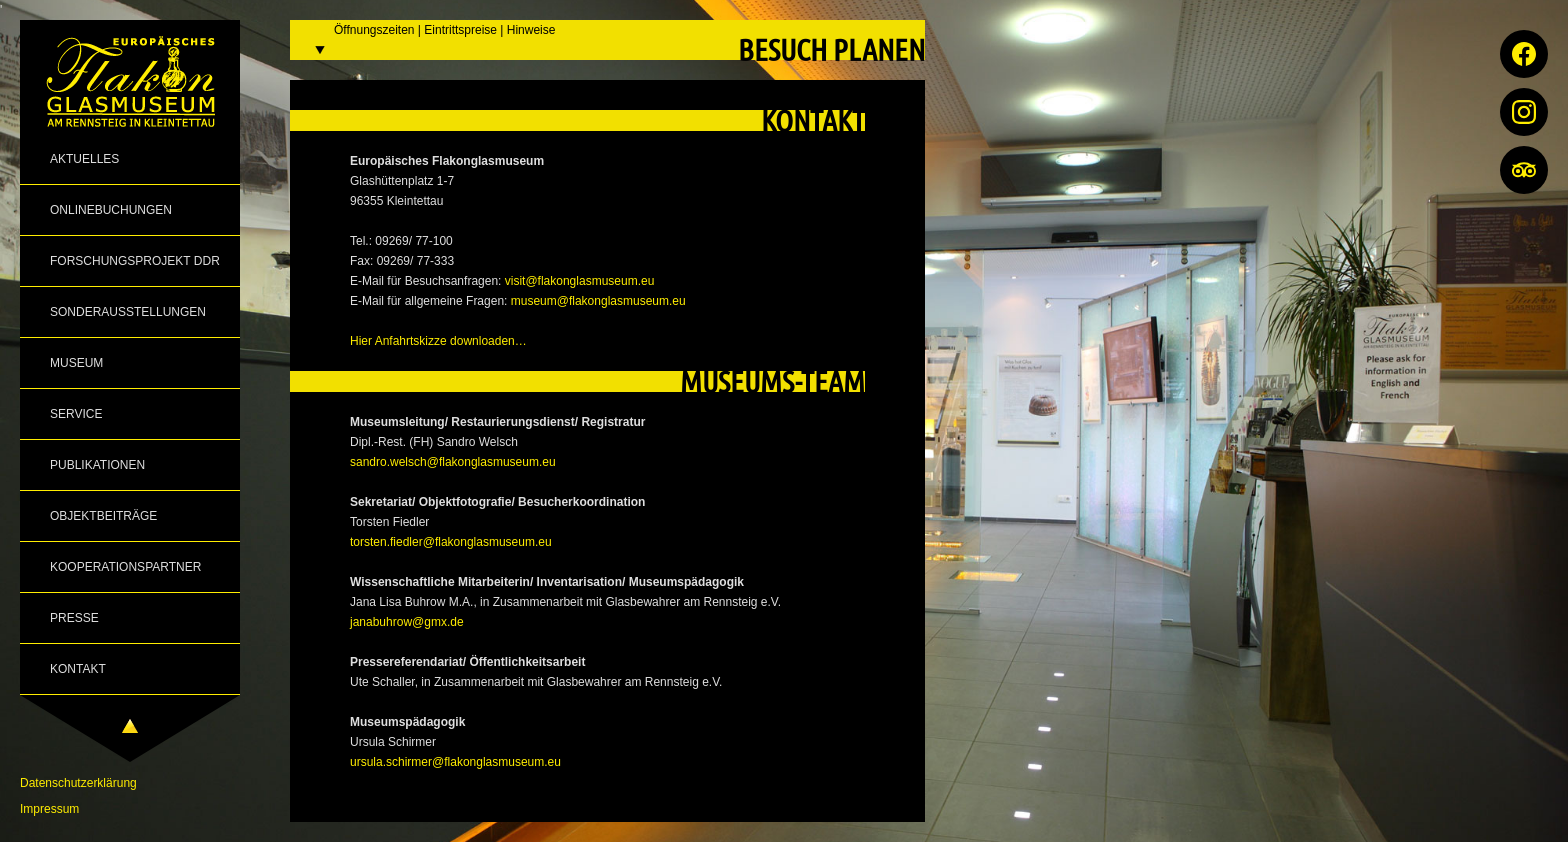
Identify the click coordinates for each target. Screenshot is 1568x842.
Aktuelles (84, 159)
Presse (74, 618)
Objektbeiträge (103, 516)
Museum (76, 363)
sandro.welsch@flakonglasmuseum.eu (453, 462)
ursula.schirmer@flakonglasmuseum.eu (455, 762)
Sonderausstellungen (128, 312)
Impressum (49, 809)
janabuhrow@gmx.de (407, 622)
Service (76, 414)
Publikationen (97, 465)
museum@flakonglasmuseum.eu (598, 301)
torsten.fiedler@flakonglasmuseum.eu (451, 542)
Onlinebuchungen (111, 210)
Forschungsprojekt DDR (135, 261)
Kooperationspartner (125, 567)
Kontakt (78, 669)
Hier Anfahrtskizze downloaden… (438, 341)
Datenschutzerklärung (78, 783)
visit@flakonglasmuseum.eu (580, 281)
